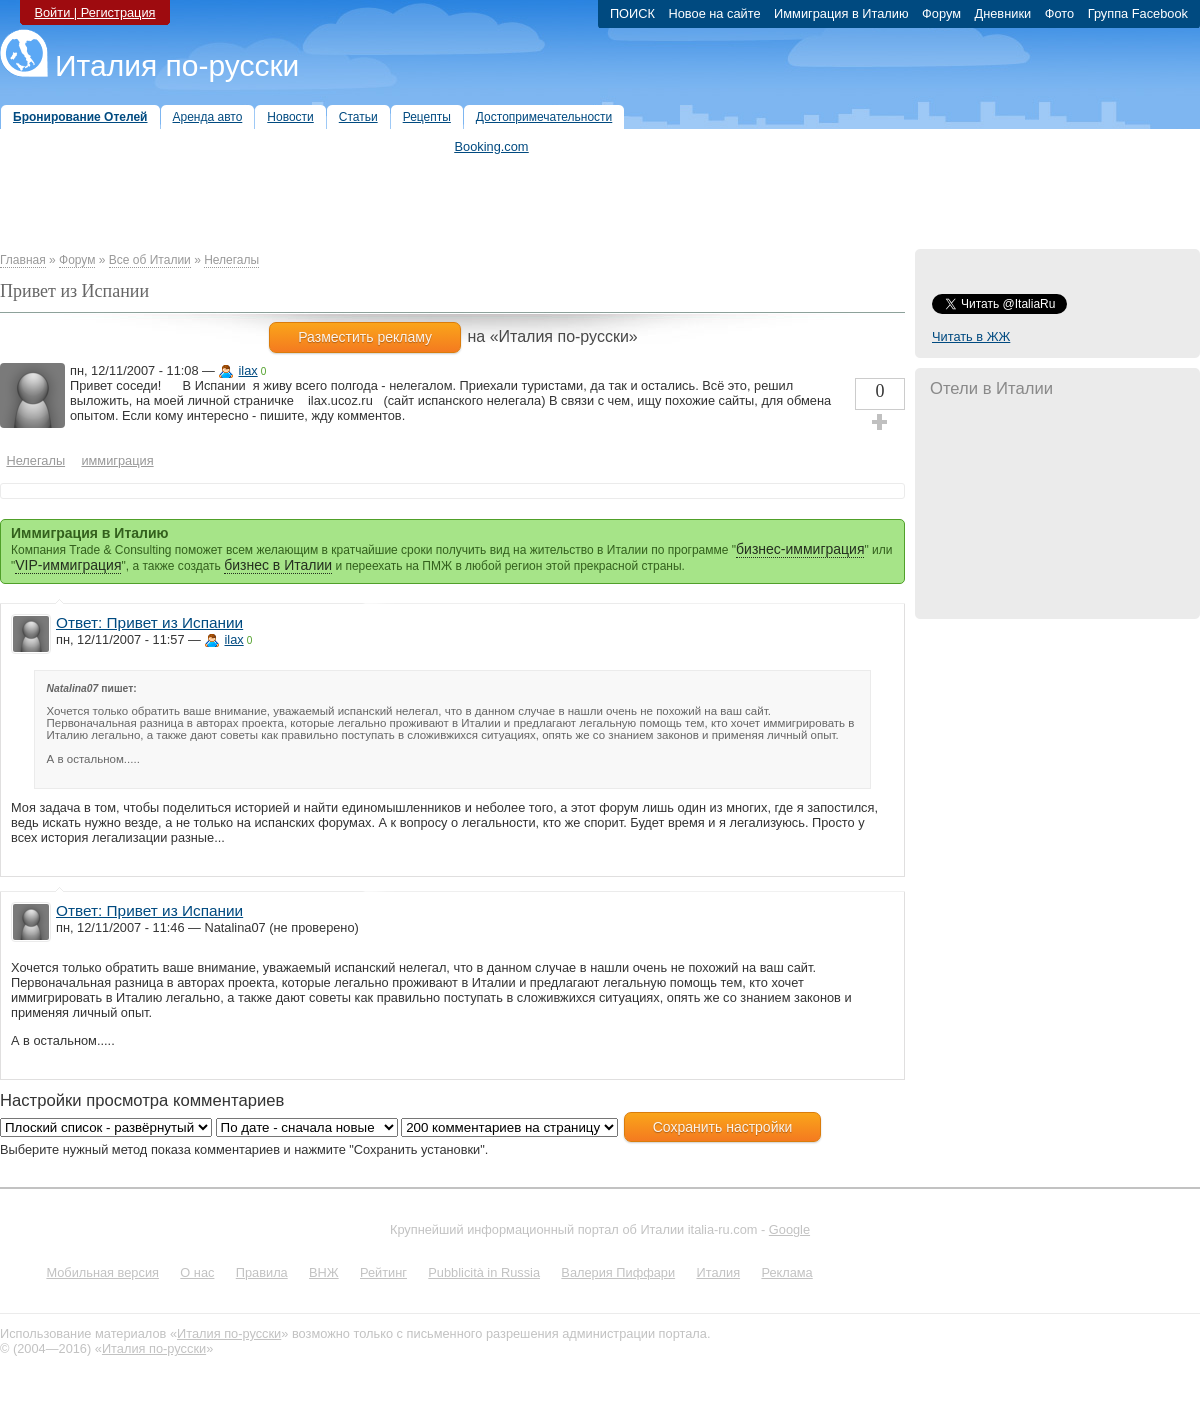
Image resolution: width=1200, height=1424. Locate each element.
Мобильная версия (102, 1272)
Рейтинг (383, 1272)
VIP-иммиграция (68, 565)
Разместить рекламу (365, 337)
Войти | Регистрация (94, 12)
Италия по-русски (177, 65)
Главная (23, 260)
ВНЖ (324, 1272)
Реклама (786, 1272)
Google (789, 1229)
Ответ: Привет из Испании (149, 622)
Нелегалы (231, 260)
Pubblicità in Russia (484, 1272)
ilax (247, 370)
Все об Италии (150, 260)
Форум (77, 260)
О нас (197, 1272)
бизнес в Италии (278, 565)
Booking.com (492, 146)
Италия (718, 1272)
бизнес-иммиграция (800, 549)
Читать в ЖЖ (971, 336)
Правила (262, 1272)
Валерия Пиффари (618, 1272)
